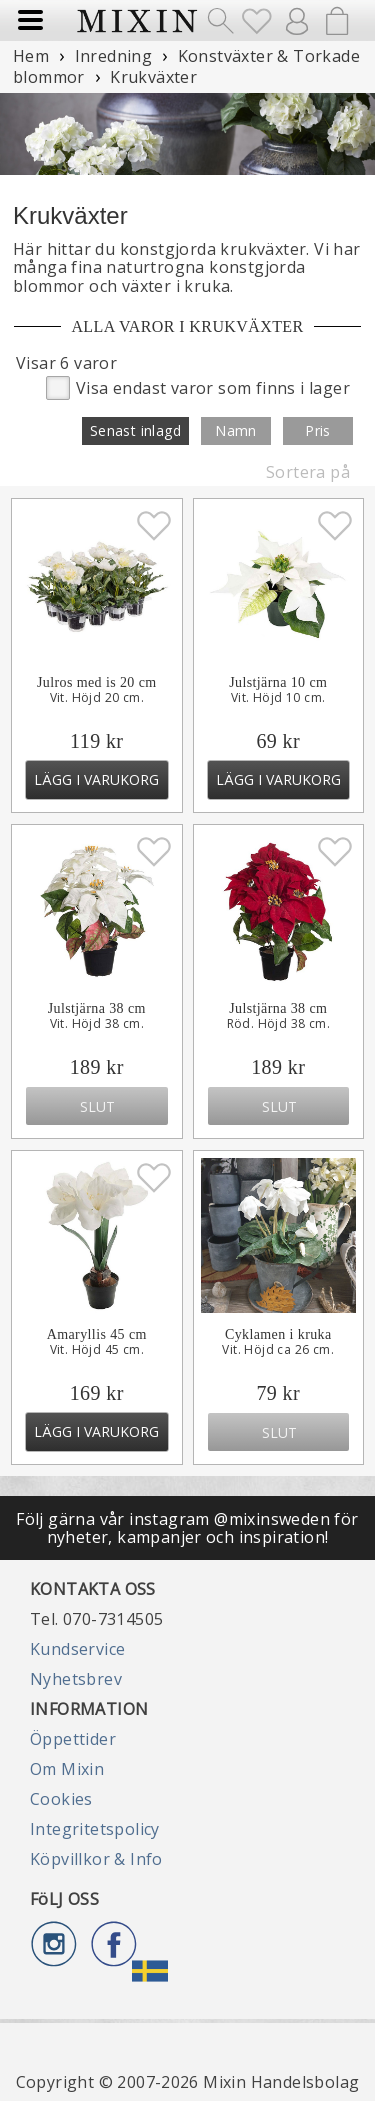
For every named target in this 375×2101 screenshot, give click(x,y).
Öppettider (73, 1739)
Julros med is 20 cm (97, 682)
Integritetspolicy (95, 1829)
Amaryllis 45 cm (97, 1334)
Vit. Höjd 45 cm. (97, 1350)
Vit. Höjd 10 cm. (278, 698)
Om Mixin (67, 1769)
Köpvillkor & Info (96, 1859)
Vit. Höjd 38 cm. (97, 1024)
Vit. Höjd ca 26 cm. (278, 1350)
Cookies (61, 1799)
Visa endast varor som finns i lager (198, 386)
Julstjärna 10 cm (278, 682)
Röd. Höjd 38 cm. (278, 1024)
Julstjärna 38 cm (97, 1008)
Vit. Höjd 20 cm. (97, 698)
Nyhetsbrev (76, 1679)
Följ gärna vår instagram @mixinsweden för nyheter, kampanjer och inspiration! (187, 1528)
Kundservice (77, 1649)
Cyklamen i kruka (278, 1334)
